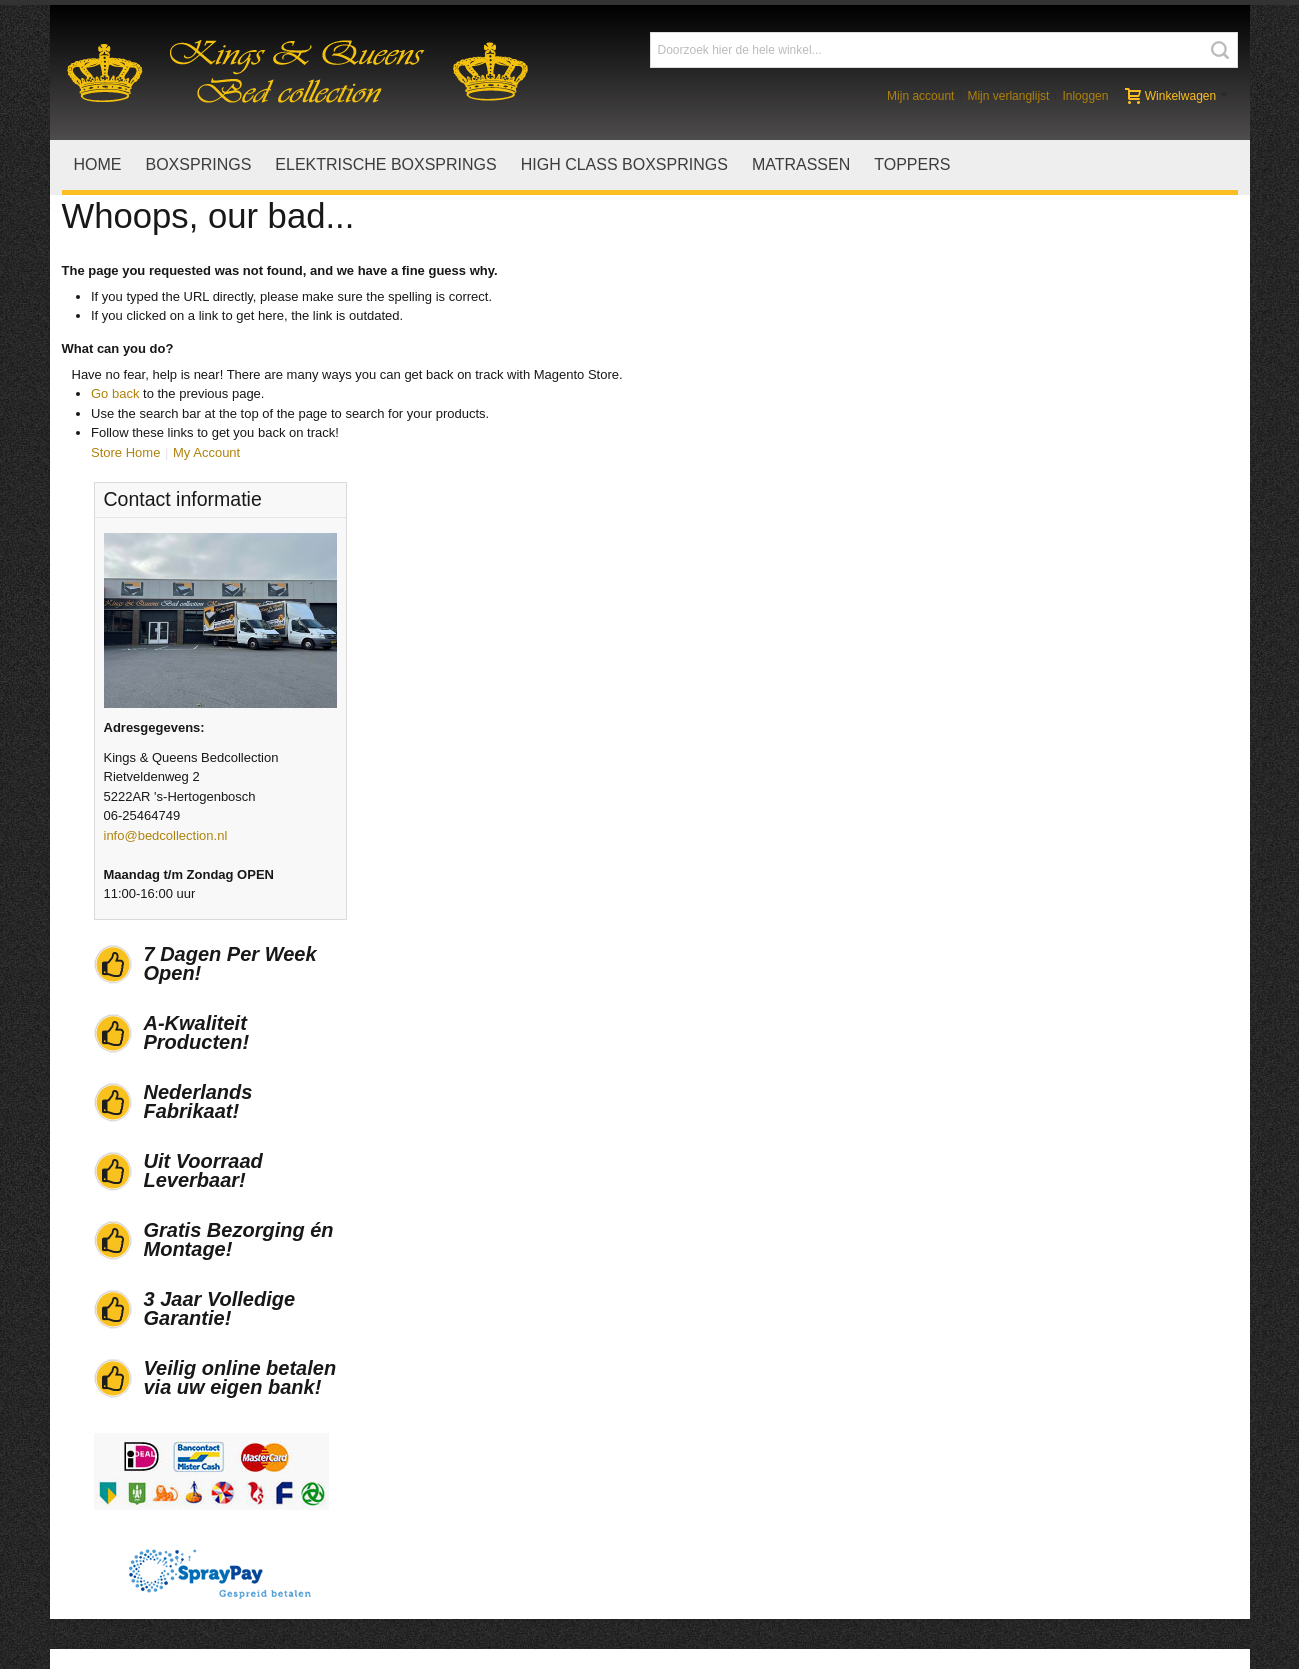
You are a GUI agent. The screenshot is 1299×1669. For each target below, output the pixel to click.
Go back (115, 393)
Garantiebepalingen (448, 1468)
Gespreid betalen (441, 1488)
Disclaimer (716, 1488)
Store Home (125, 451)
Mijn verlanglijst (1008, 96)
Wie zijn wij (130, 1468)
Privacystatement (736, 1527)
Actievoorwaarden (150, 1488)
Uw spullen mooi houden (757, 1468)
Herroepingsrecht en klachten (477, 1449)
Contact (1215, 1629)
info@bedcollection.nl (1078, 537)
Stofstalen (715, 1429)
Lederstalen (720, 1449)
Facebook (1029, 1429)
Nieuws (119, 1546)
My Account (206, 451)
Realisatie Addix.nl (195, 1632)
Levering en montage (453, 1429)
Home (115, 1429)
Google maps (136, 1527)
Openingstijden (141, 1507)
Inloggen (1085, 96)
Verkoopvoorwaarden (159, 1449)
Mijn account (920, 96)
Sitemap (1158, 1629)
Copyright (714, 1507)
